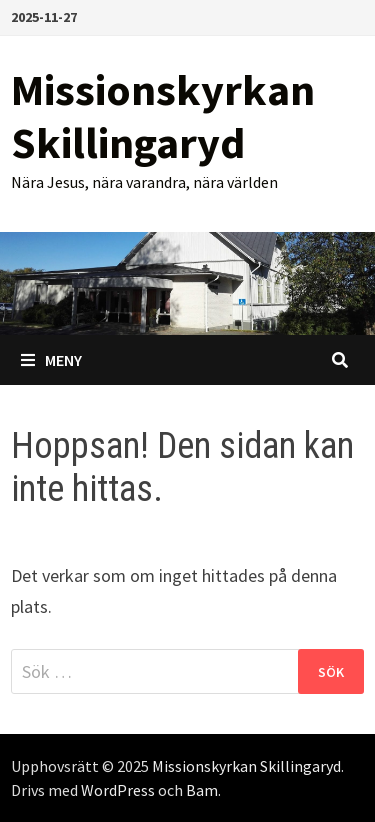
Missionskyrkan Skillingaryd (163, 116)
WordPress (118, 790)
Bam (202, 790)
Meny (51, 360)
